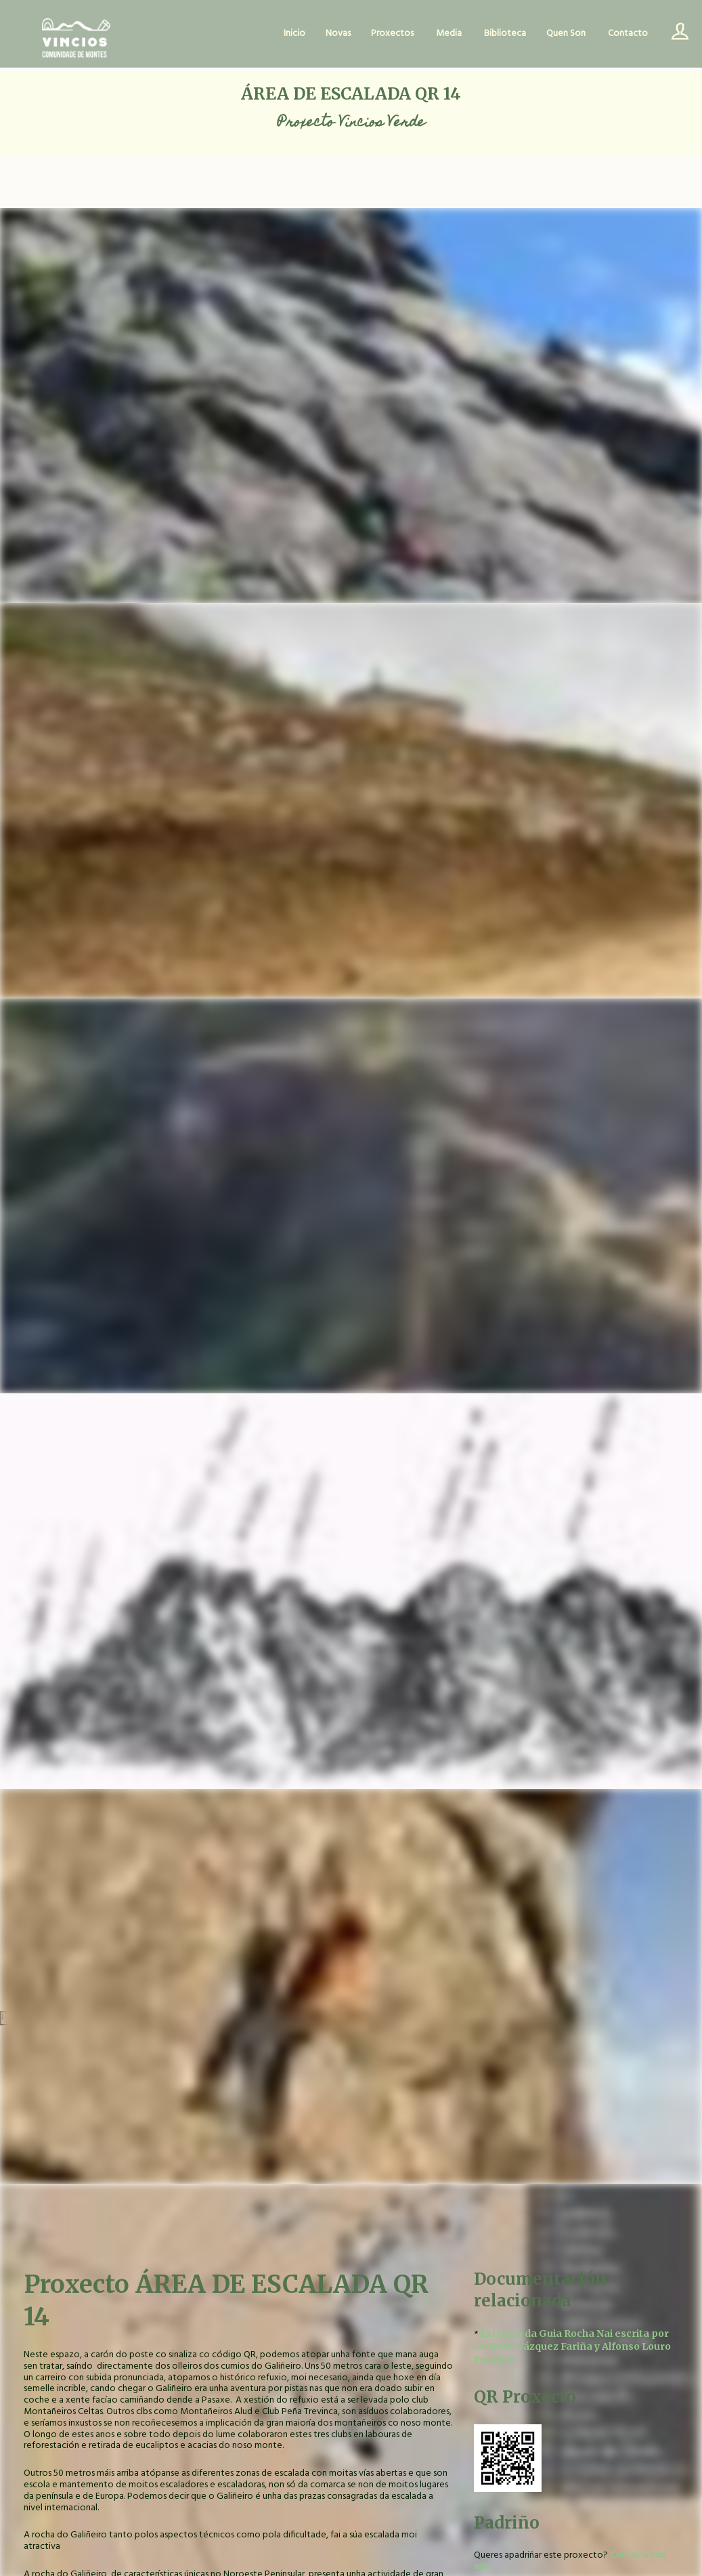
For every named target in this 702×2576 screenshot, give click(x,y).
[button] (576, 2458)
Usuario (675, 34)
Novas (338, 33)
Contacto (628, 33)
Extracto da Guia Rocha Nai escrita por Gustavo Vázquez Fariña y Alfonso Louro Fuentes (572, 2346)
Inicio (294, 33)
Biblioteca (505, 33)
